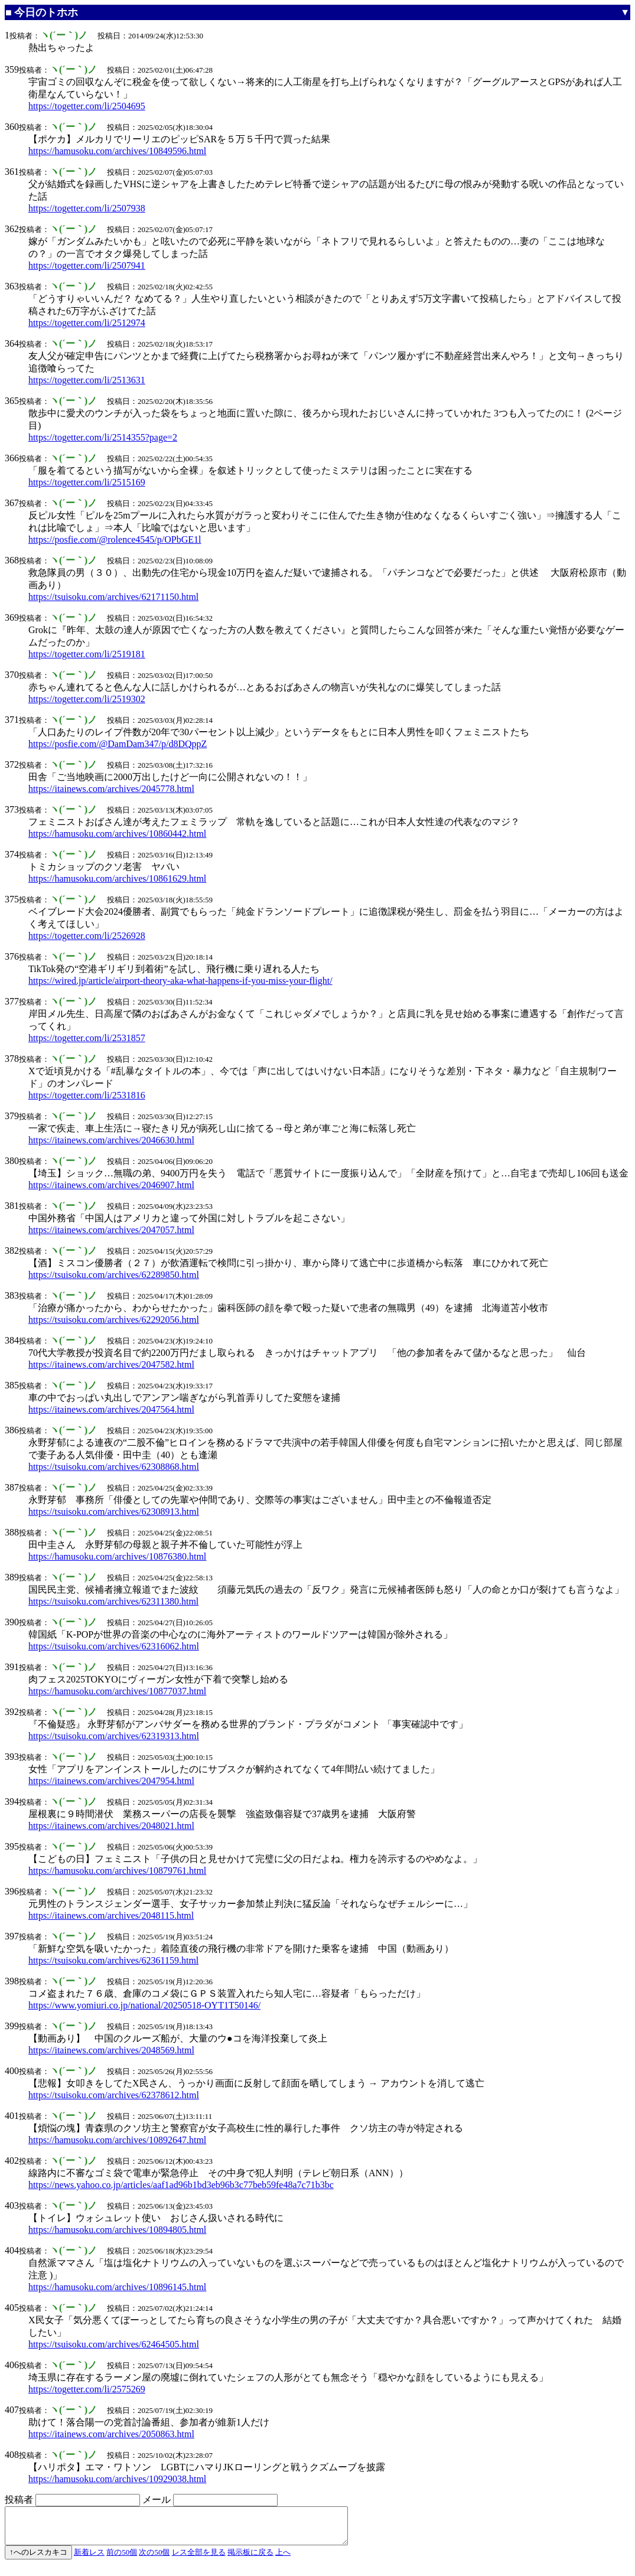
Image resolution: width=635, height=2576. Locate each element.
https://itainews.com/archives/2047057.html (111, 1230)
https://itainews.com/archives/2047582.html (111, 1364)
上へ (283, 2559)
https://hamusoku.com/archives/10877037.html (117, 1691)
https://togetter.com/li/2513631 (86, 380)
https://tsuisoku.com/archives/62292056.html (113, 1320)
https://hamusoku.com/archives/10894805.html (117, 2230)
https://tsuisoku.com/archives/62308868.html (113, 1467)
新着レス (89, 2559)
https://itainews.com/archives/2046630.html (111, 1140)
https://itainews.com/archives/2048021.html (111, 1826)
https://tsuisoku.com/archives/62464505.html (113, 2344)
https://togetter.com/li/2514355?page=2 (102, 437)
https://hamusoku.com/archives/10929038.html (117, 2479)
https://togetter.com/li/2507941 (86, 265)
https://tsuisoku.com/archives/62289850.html (113, 1275)
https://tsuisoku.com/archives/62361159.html (113, 1960)
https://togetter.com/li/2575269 (86, 2389)
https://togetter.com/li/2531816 (86, 1095)
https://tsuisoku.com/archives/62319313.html (113, 1736)
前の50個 (121, 2559)
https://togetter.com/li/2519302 (86, 699)
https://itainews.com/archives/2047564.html (111, 1409)
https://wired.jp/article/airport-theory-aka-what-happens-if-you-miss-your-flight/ (180, 981)
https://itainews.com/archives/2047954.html (111, 1781)
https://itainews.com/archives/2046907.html (111, 1185)
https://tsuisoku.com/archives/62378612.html (113, 2095)
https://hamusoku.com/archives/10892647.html (117, 2140)
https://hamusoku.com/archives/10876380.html (117, 1556)
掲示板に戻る (250, 2559)
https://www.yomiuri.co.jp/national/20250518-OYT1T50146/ (144, 2005)
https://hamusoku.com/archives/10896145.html (117, 2287)
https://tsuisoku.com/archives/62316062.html (113, 1646)
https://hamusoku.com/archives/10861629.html (117, 878)
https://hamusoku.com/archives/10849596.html (117, 151)
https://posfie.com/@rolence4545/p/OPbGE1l (114, 539)
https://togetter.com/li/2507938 (86, 208)
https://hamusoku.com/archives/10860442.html (117, 834)
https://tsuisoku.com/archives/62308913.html (113, 1512)
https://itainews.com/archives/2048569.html (111, 2050)
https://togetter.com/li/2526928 (86, 936)
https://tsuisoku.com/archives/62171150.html (113, 597)
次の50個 (154, 2559)
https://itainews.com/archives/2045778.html (111, 789)
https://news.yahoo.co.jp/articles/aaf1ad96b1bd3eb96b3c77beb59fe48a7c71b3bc (181, 2185)
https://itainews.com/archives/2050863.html (111, 2434)
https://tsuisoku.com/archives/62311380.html (113, 1601)
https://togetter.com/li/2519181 (86, 654)
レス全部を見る (199, 2559)
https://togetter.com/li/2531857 (86, 1038)
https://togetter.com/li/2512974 (86, 323)
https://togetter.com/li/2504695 (86, 106)
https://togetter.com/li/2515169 (86, 482)
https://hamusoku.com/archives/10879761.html (117, 1871)
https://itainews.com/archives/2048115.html (111, 1915)
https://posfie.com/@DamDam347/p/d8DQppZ (117, 744)
